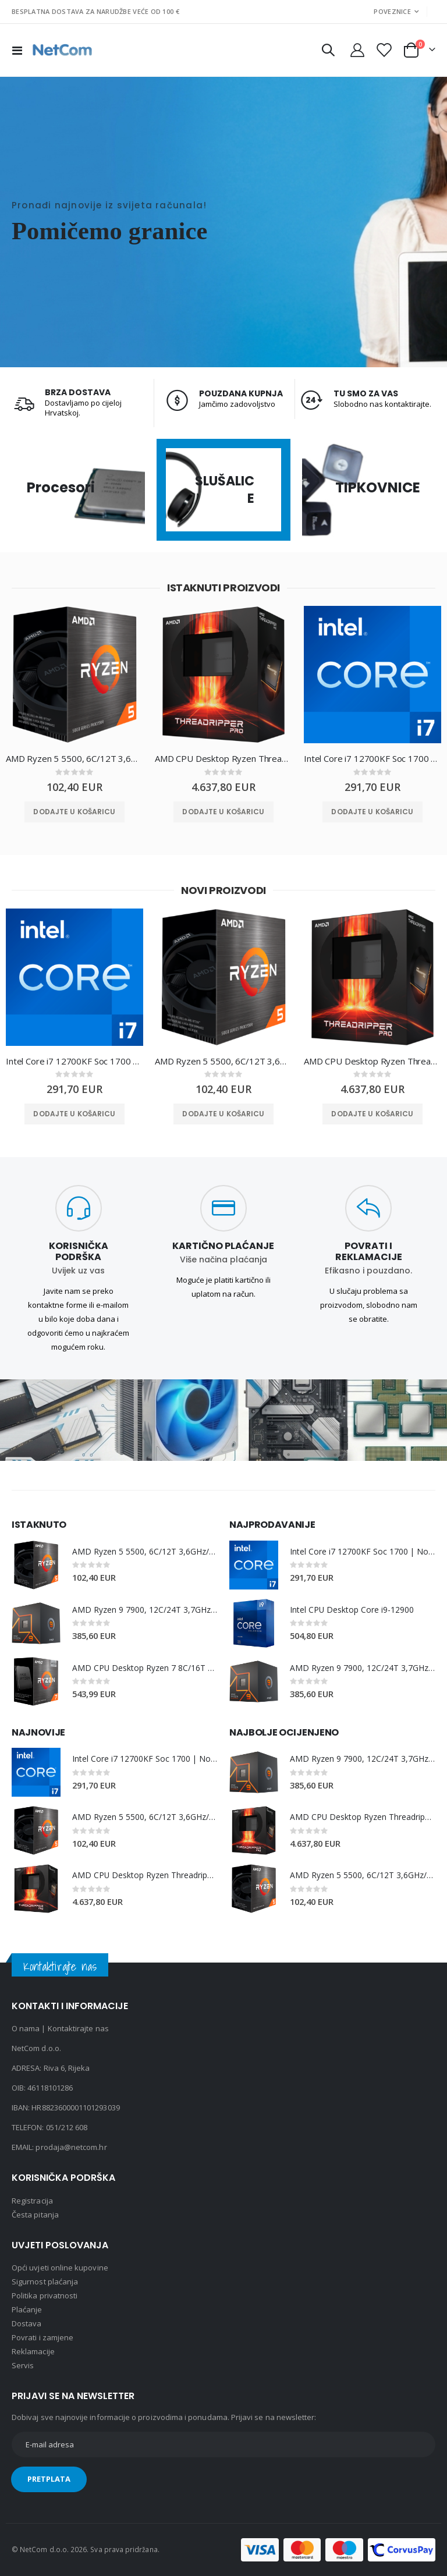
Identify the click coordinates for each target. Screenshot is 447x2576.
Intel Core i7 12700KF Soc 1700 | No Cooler (372, 758)
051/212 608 (67, 2128)
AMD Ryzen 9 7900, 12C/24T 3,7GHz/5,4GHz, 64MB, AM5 (145, 1609)
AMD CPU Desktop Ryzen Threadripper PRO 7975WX (223, 758)
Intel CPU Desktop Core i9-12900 (352, 1609)
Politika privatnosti (44, 2296)
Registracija (32, 2200)
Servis (23, 2366)
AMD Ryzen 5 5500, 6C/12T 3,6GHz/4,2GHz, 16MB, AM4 (74, 758)
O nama (26, 2029)
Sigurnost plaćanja (45, 2282)
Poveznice (392, 11)
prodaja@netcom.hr (71, 2147)
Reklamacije (33, 2352)
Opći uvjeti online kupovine (60, 2268)
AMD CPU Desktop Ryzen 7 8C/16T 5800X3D (145, 1667)
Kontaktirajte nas (78, 2029)
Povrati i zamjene (42, 2338)
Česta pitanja (35, 2214)
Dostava (26, 2324)
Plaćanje (27, 2310)
